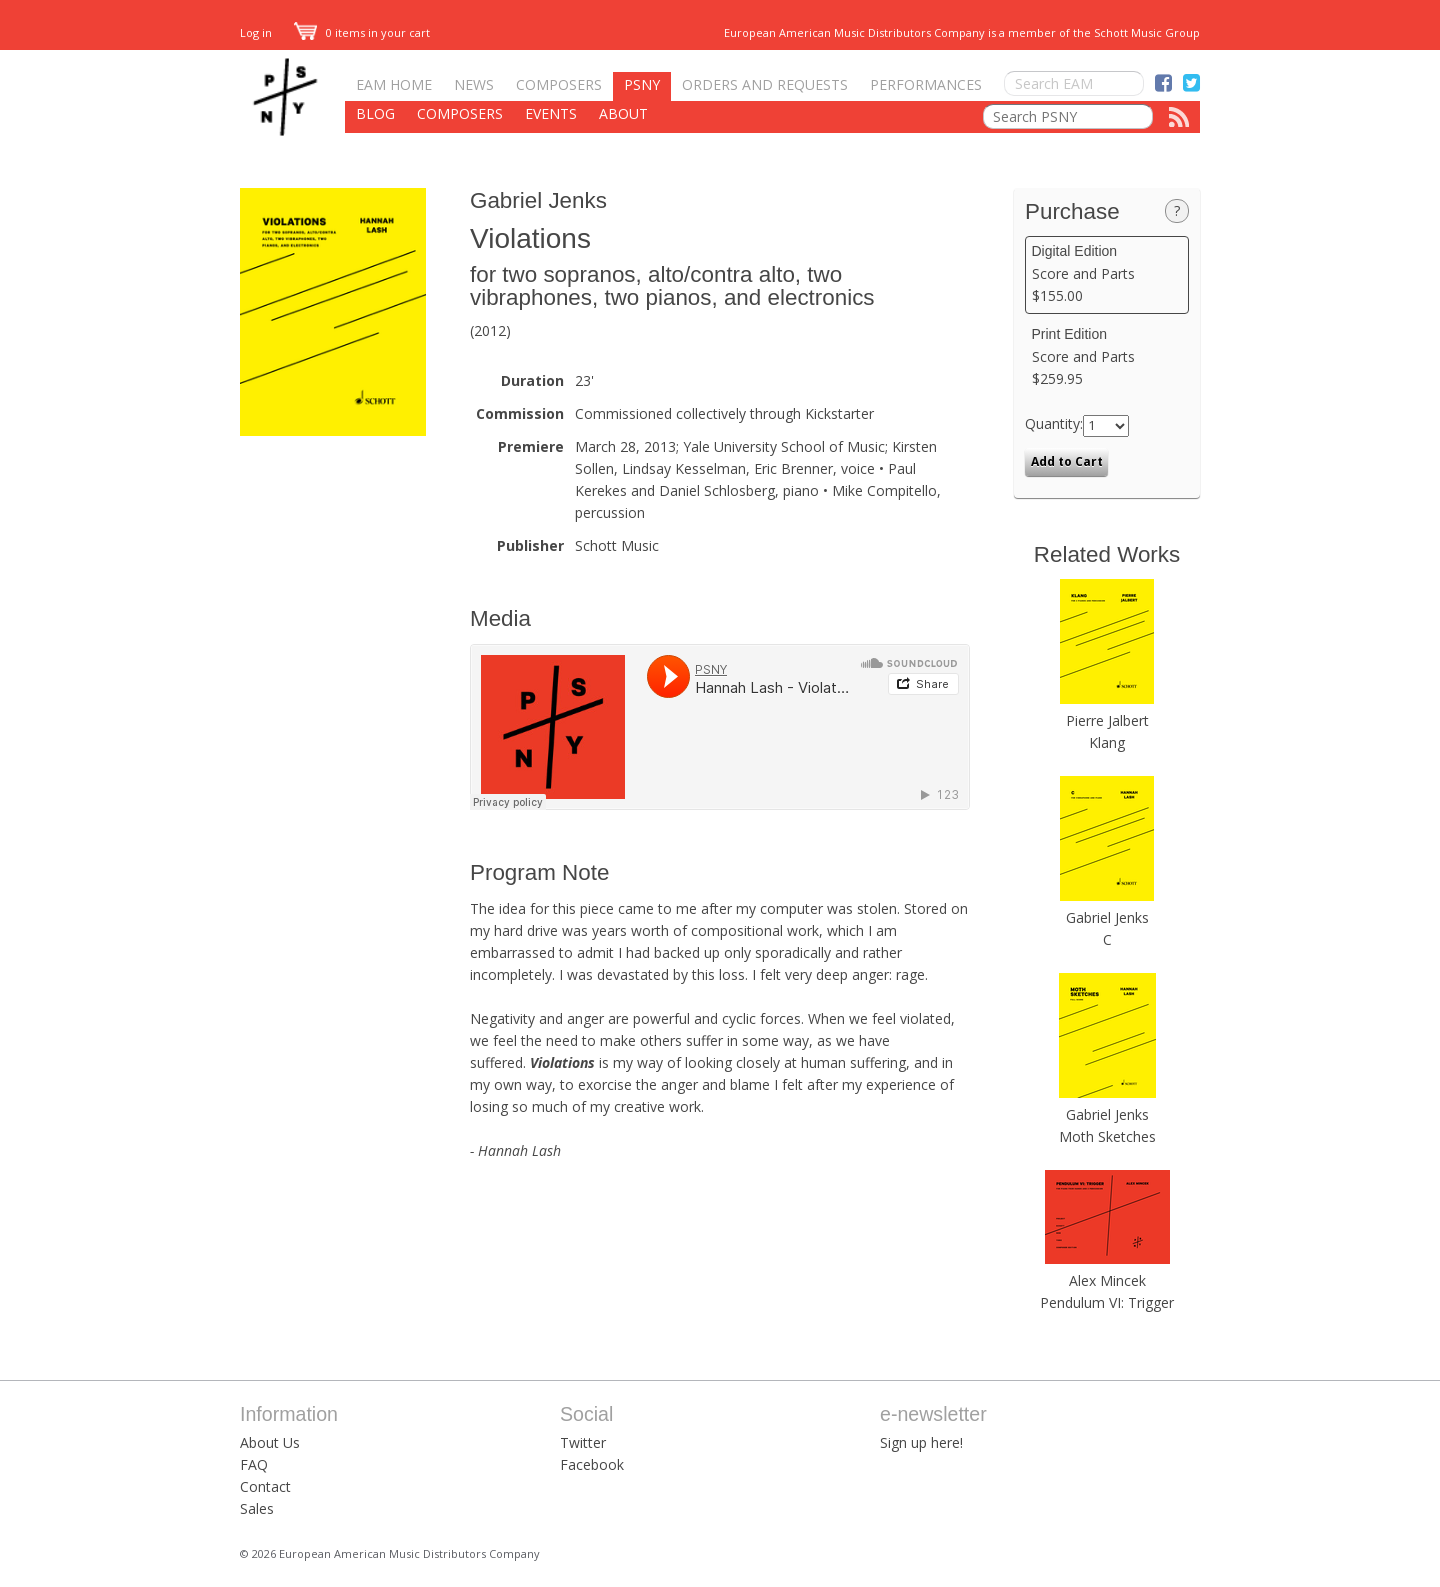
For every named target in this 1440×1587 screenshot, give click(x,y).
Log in (256, 32)
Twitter (583, 1442)
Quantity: (1054, 423)
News (474, 84)
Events (551, 113)
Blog (375, 113)
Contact (265, 1486)
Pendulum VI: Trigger (1107, 1302)
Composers (559, 84)
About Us (270, 1442)
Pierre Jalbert (1107, 720)
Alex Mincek (1107, 1280)
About (623, 113)
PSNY (642, 84)
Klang (1107, 742)
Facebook (592, 1464)
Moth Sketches (1107, 1136)
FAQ (254, 1464)
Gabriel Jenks (538, 200)
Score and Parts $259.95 (1107, 357)
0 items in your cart (362, 32)
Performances (926, 84)
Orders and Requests (765, 84)
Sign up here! (921, 1442)
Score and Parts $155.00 (1107, 274)
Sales (257, 1508)
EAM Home (394, 84)
